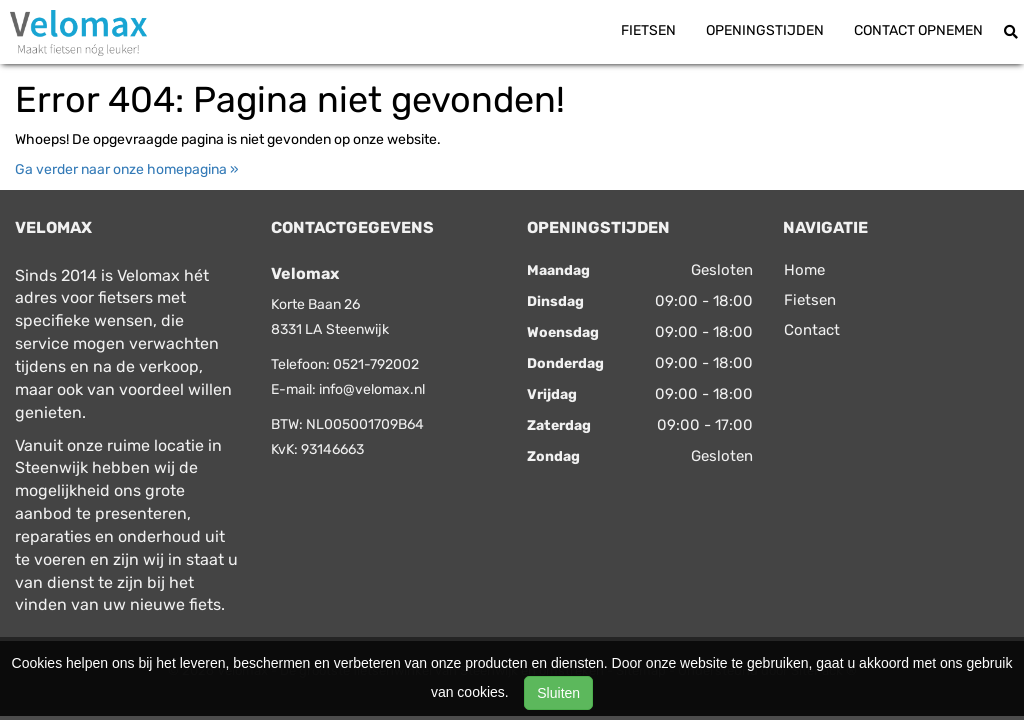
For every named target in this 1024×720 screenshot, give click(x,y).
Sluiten (558, 693)
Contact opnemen (918, 30)
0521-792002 (376, 364)
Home (804, 270)
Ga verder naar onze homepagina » (127, 169)
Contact (812, 330)
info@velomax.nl (372, 389)
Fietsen (648, 30)
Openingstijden (765, 30)
